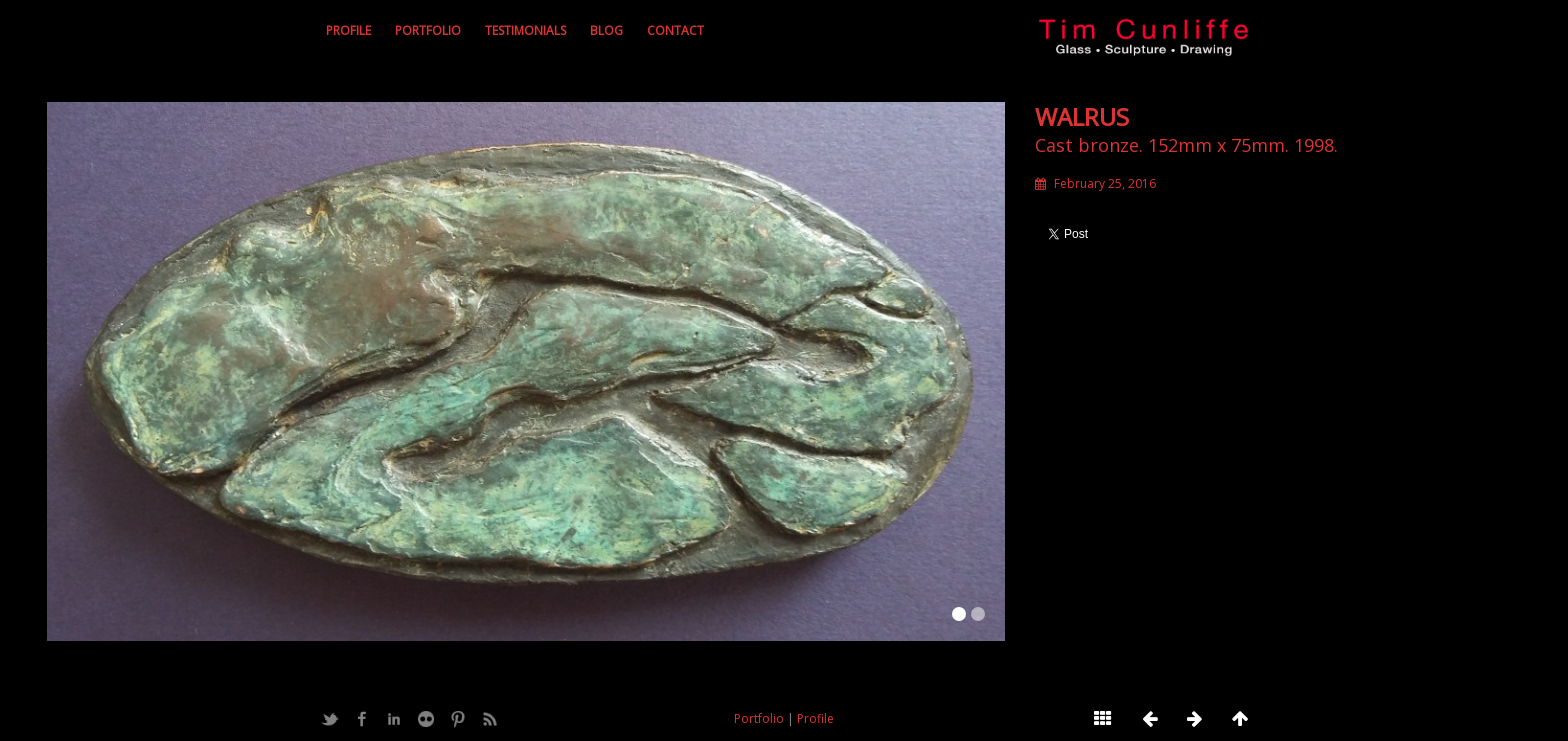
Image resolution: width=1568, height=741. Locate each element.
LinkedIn (394, 719)
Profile (348, 30)
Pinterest (458, 719)
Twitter (330, 719)
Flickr (426, 719)
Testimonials (525, 30)
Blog (606, 30)
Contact (675, 30)
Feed (490, 719)
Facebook (362, 719)
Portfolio (428, 30)
